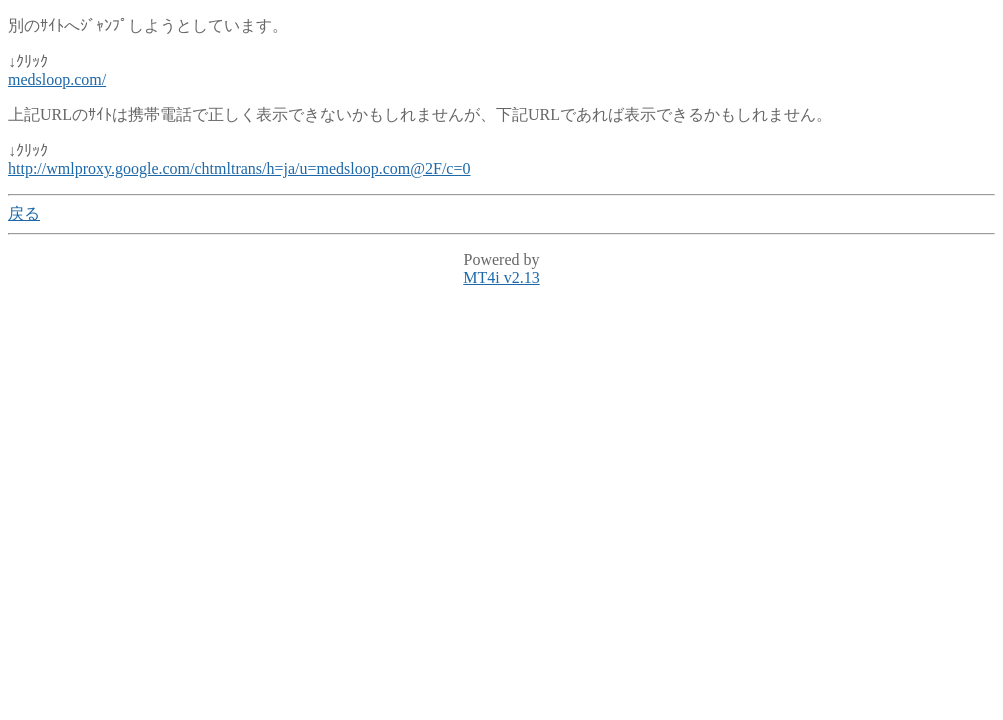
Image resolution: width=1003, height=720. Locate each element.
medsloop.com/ (57, 79)
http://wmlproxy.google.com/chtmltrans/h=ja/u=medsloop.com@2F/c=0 (239, 168)
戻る (24, 213)
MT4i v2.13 (501, 277)
